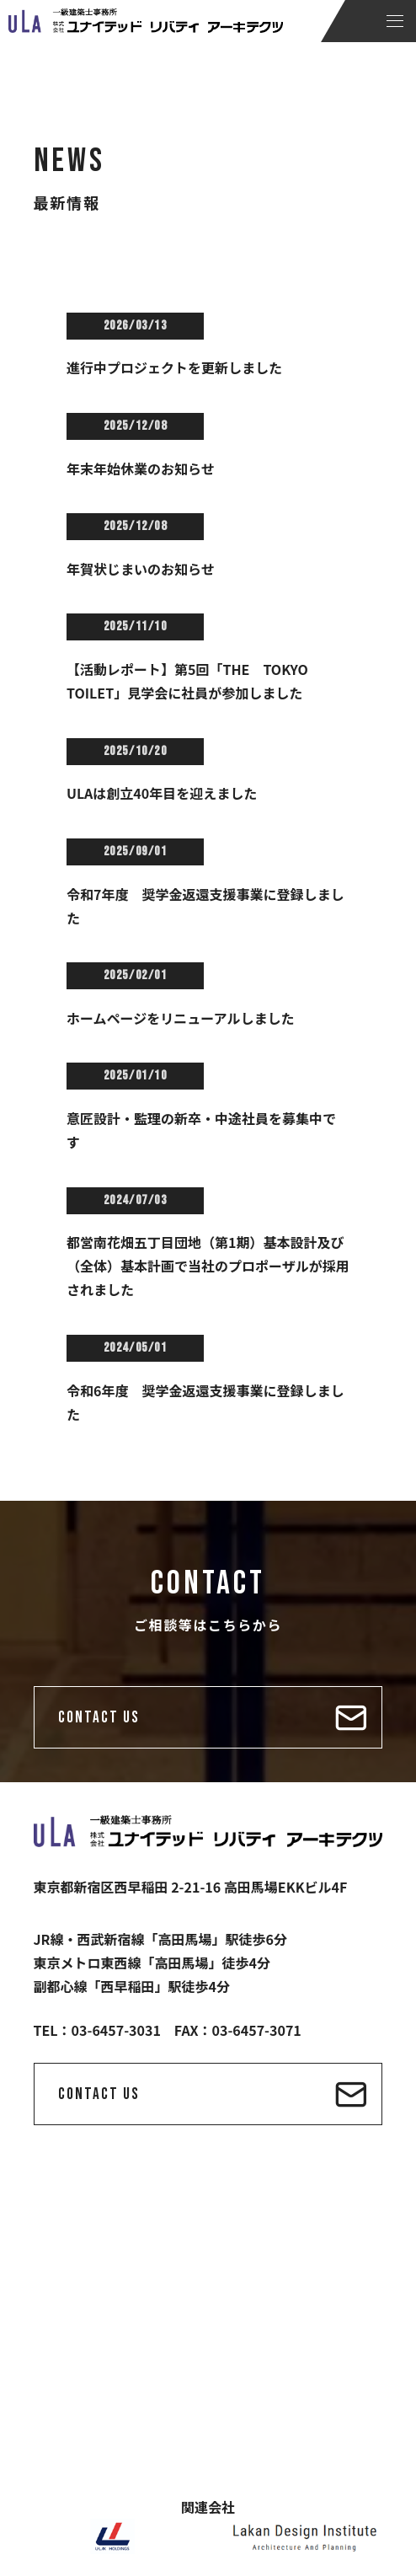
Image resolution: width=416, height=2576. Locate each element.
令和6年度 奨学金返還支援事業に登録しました (205, 1402)
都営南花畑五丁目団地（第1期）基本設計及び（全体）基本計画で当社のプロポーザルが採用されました (208, 1265)
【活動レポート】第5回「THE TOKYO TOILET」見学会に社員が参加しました (194, 681)
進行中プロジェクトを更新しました (174, 367)
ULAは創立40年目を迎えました (162, 793)
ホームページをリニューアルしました (180, 1018)
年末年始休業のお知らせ (141, 468)
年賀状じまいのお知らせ (141, 569)
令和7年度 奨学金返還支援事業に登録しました (205, 906)
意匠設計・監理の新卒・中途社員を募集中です (201, 1130)
